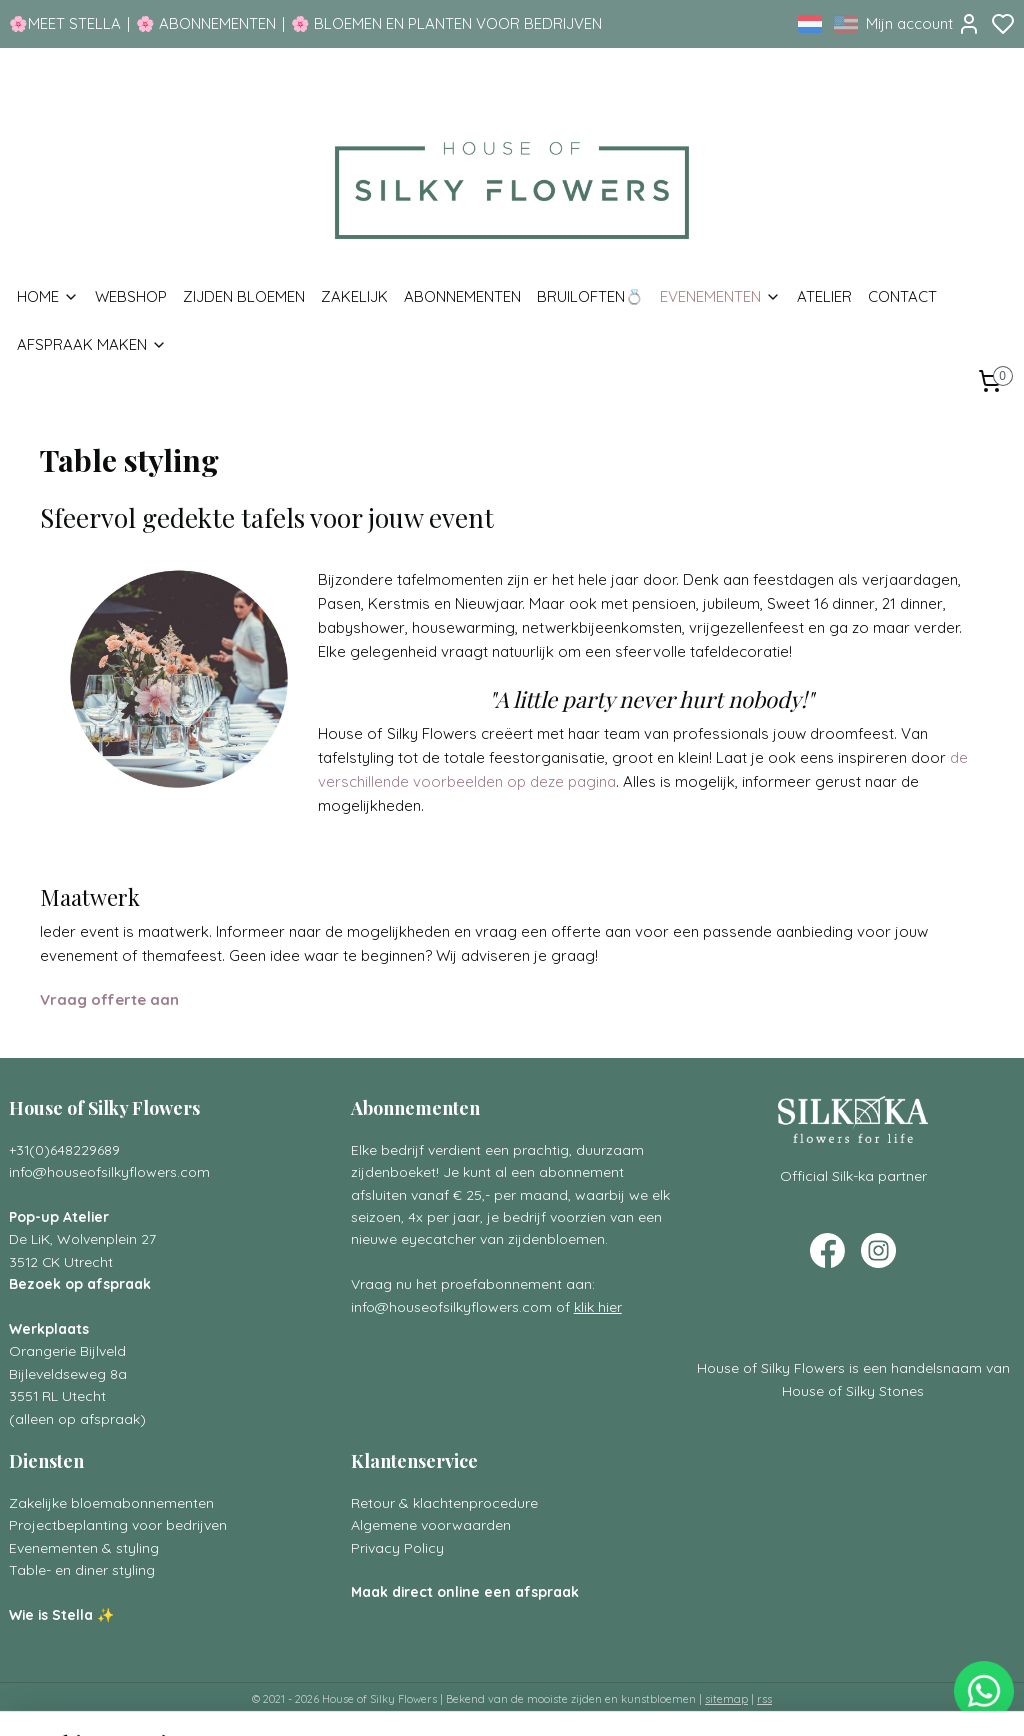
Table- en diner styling (82, 1569)
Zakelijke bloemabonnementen (111, 1502)
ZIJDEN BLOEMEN (244, 296)
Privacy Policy (397, 1547)
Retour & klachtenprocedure (444, 1502)
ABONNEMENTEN (462, 296)
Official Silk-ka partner (853, 1175)
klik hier (598, 1306)
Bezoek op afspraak (80, 1283)
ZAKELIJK (354, 296)
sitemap (726, 1699)
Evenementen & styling (84, 1547)
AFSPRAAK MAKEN (92, 344)
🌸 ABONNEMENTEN (206, 23)
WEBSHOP (131, 296)
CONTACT (902, 296)
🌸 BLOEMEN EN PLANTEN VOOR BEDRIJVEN (446, 23)
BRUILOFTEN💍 (590, 296)
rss (764, 1699)
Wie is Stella (51, 1614)
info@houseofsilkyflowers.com (109, 1171)
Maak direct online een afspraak (465, 1591)
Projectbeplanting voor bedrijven (118, 1524)
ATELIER (824, 296)
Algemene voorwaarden (431, 1524)
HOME (48, 296)
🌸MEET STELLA (65, 23)
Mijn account (923, 24)
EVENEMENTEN (720, 296)
